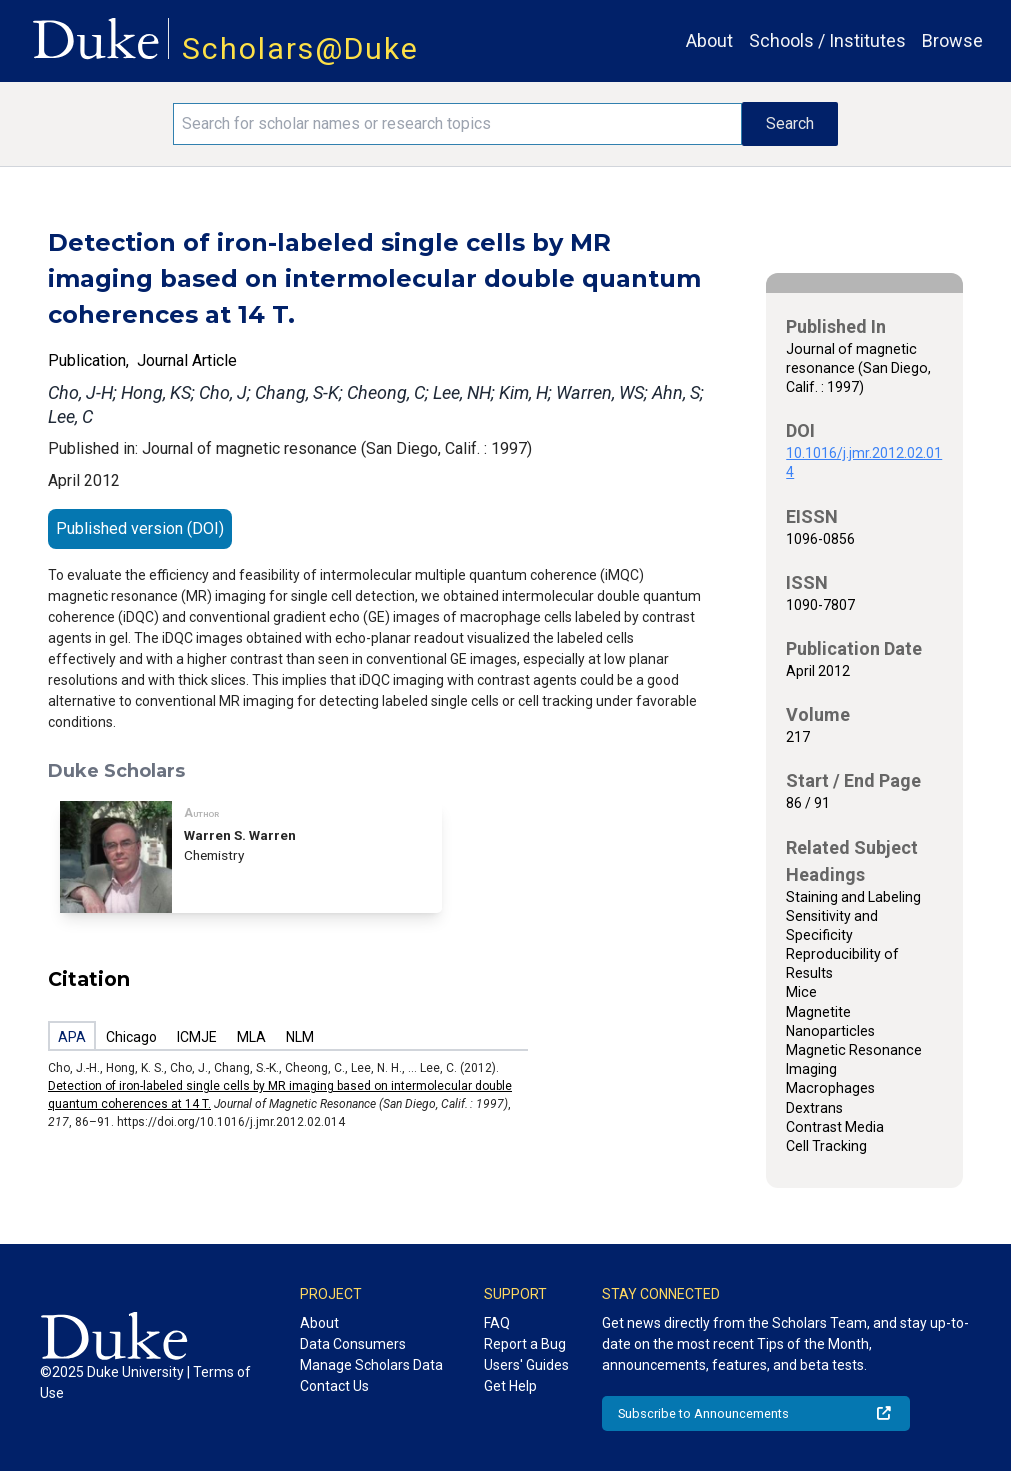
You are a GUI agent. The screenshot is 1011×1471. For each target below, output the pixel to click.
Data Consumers (353, 1344)
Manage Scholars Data (371, 1365)
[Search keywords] (457, 124)
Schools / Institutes (827, 40)
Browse (952, 40)
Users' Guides (526, 1365)
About (709, 40)
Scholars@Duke (300, 48)
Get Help (510, 1386)
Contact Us (334, 1386)
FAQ (497, 1323)
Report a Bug (525, 1344)
